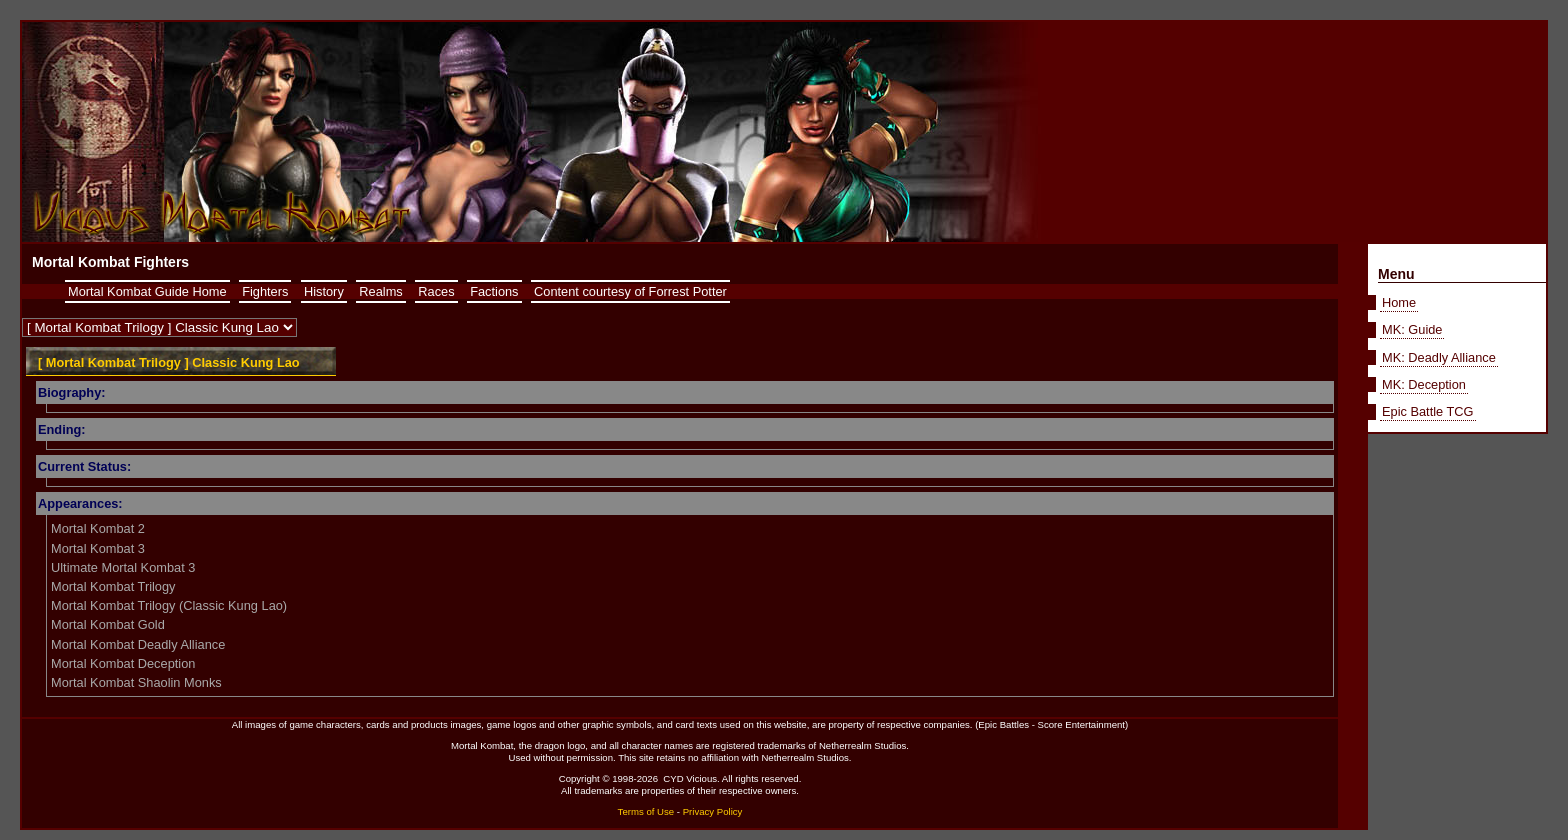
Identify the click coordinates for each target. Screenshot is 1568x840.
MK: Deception (1424, 384)
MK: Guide (1412, 329)
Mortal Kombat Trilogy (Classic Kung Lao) (169, 605)
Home (1399, 302)
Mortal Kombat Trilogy (113, 586)
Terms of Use (646, 811)
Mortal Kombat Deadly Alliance (138, 644)
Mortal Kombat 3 (98, 548)
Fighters (265, 291)
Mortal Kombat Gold (108, 624)
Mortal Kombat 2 (98, 528)
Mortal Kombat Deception (123, 663)
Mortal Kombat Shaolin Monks (136, 682)
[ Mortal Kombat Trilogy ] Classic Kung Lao (169, 362)
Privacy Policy (713, 811)
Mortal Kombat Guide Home (147, 291)
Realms (380, 291)
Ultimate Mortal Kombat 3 (123, 567)
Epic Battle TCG (1428, 411)
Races (436, 291)
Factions (494, 291)
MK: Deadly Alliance (1439, 357)
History (324, 291)
